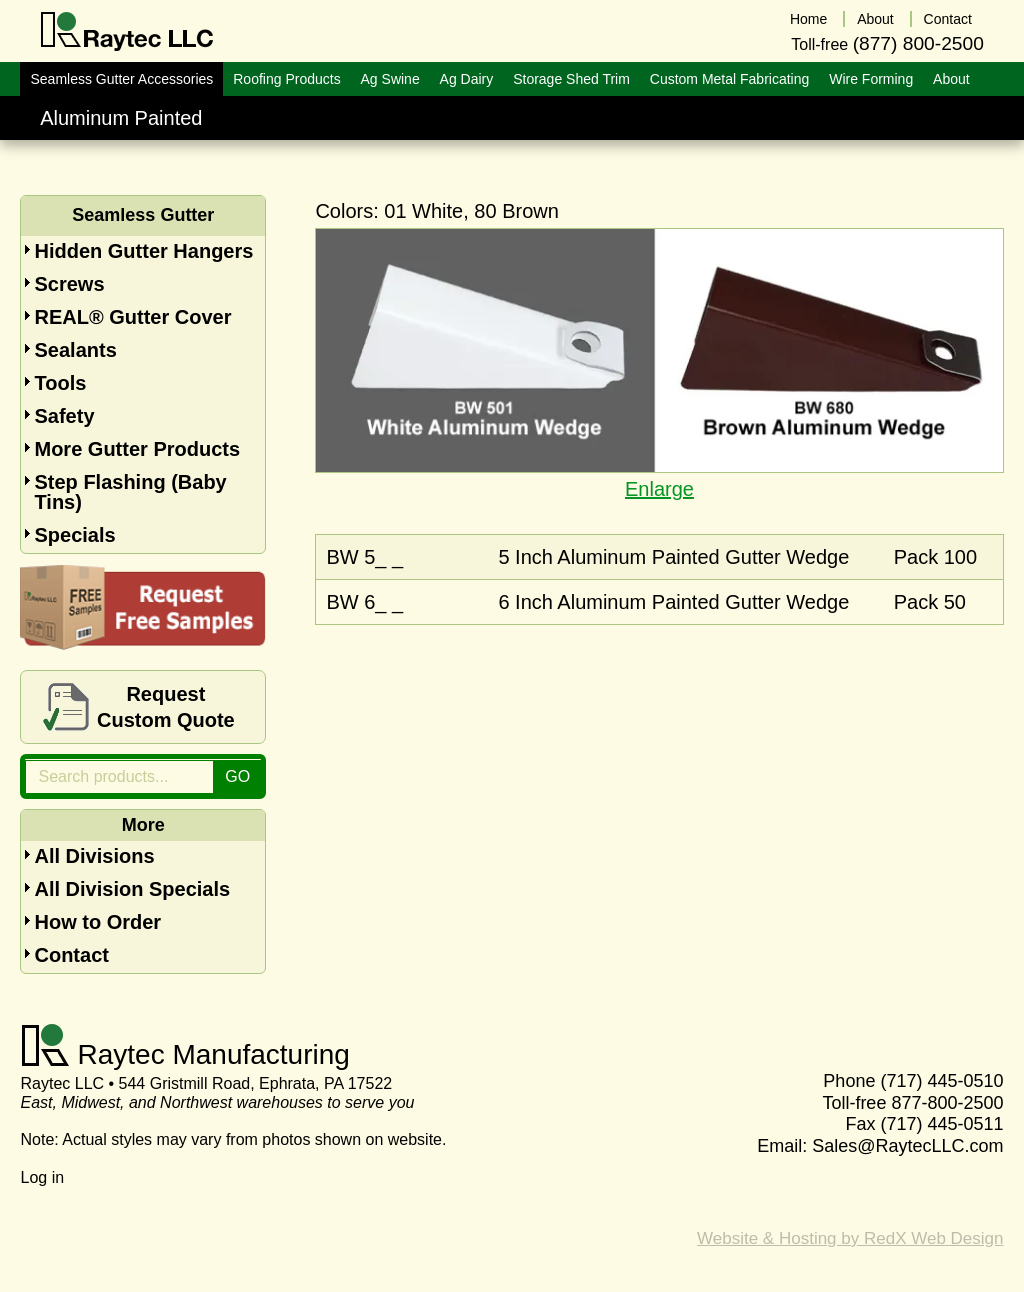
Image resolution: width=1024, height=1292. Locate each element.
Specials (74, 535)
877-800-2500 (947, 1103)
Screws (69, 284)
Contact (71, 955)
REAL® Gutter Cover (132, 317)
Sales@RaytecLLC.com (907, 1146)
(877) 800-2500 (918, 43)
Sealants (75, 350)
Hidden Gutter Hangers (143, 251)
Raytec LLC (127, 32)
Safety (64, 416)
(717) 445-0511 (941, 1124)
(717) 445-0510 (941, 1081)
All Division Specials (132, 889)
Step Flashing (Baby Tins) (130, 492)
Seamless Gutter (143, 215)
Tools (60, 383)
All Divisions (94, 856)
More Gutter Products (137, 449)
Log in (42, 1177)
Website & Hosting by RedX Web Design (850, 1238)
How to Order (97, 922)
